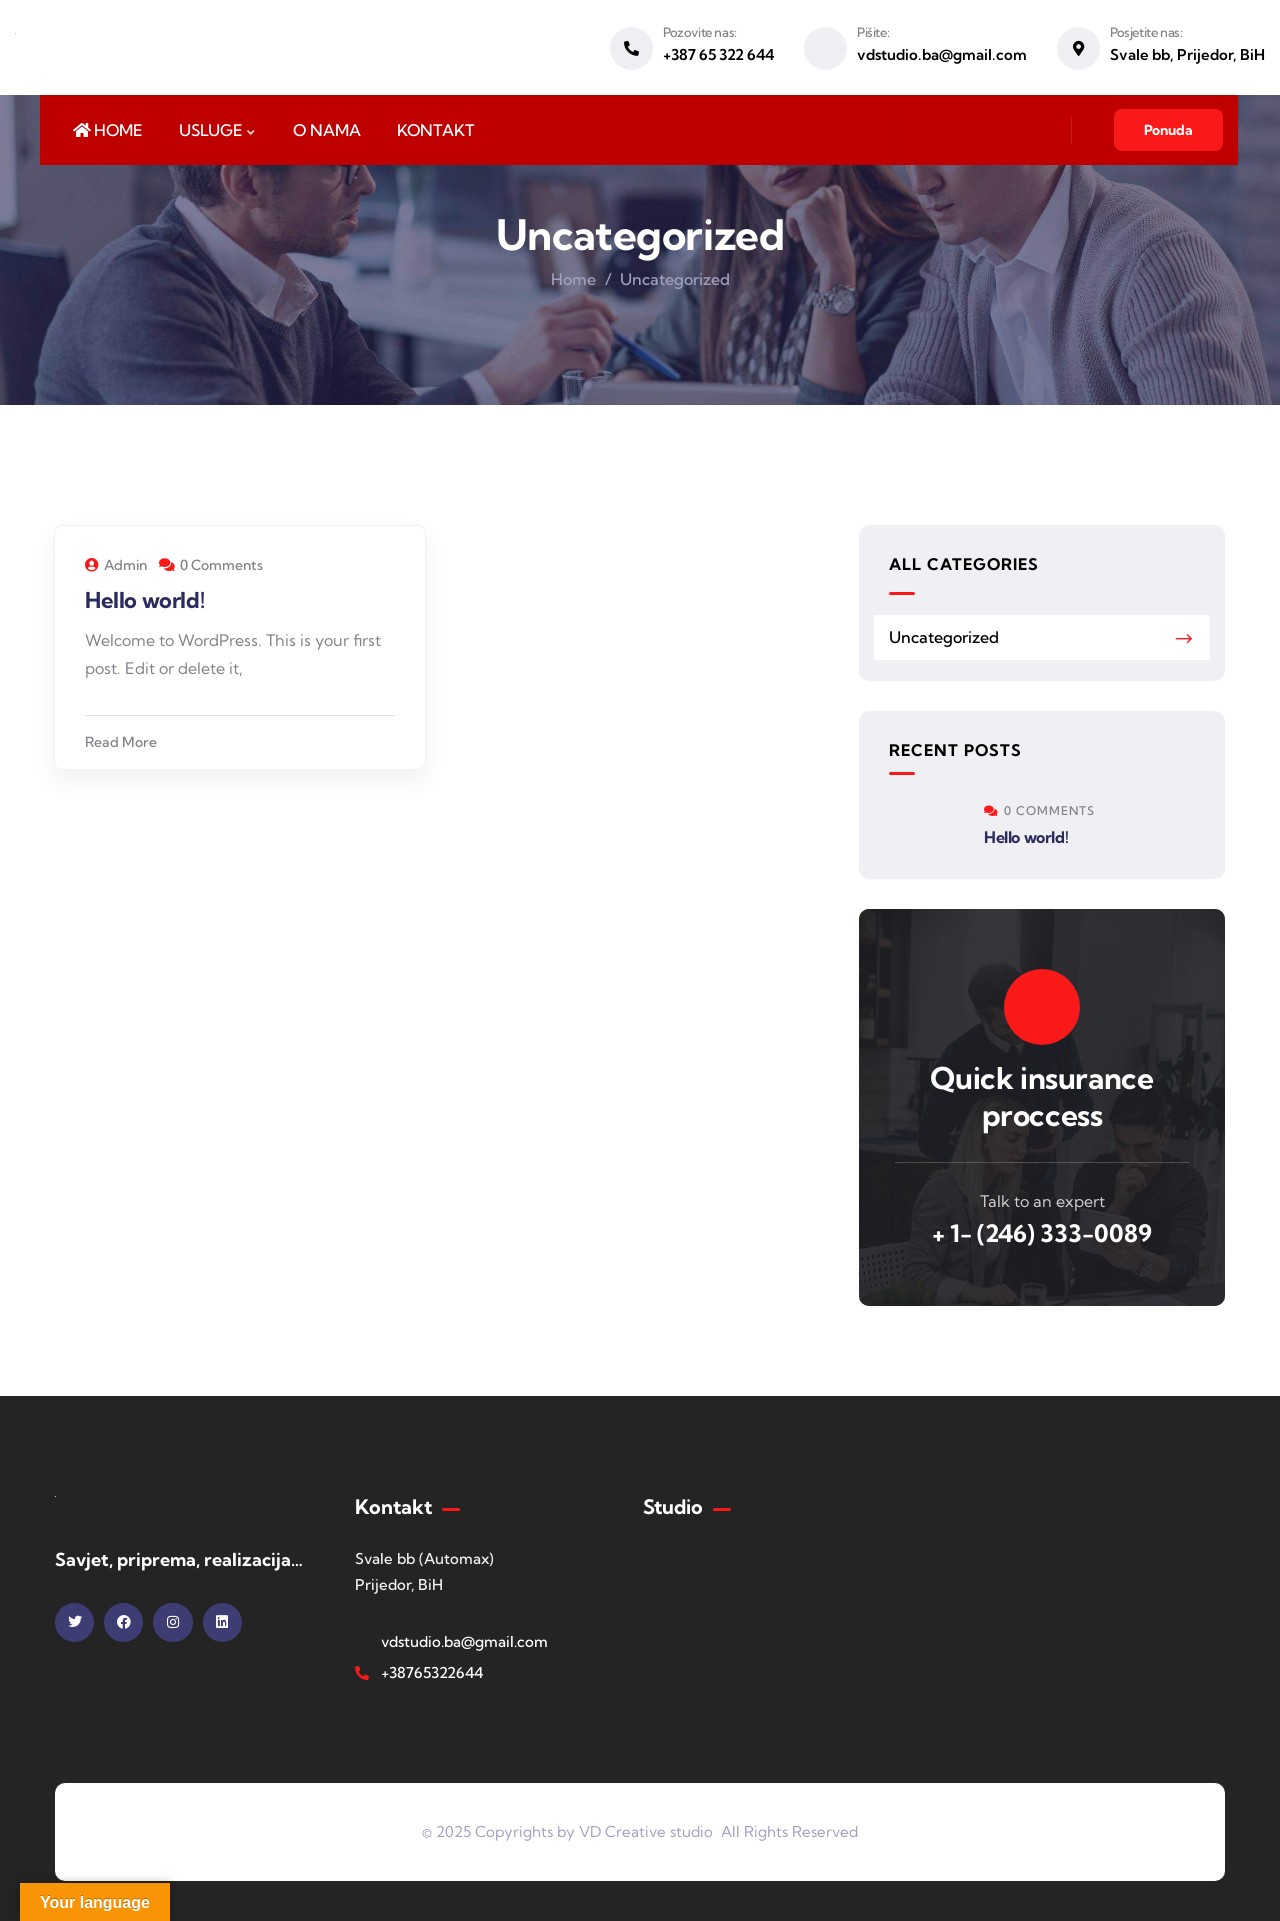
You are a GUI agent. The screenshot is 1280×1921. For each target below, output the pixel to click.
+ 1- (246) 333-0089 (1042, 1233)
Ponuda (1168, 130)
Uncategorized (944, 637)
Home (573, 279)
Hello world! (144, 600)
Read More (121, 742)
